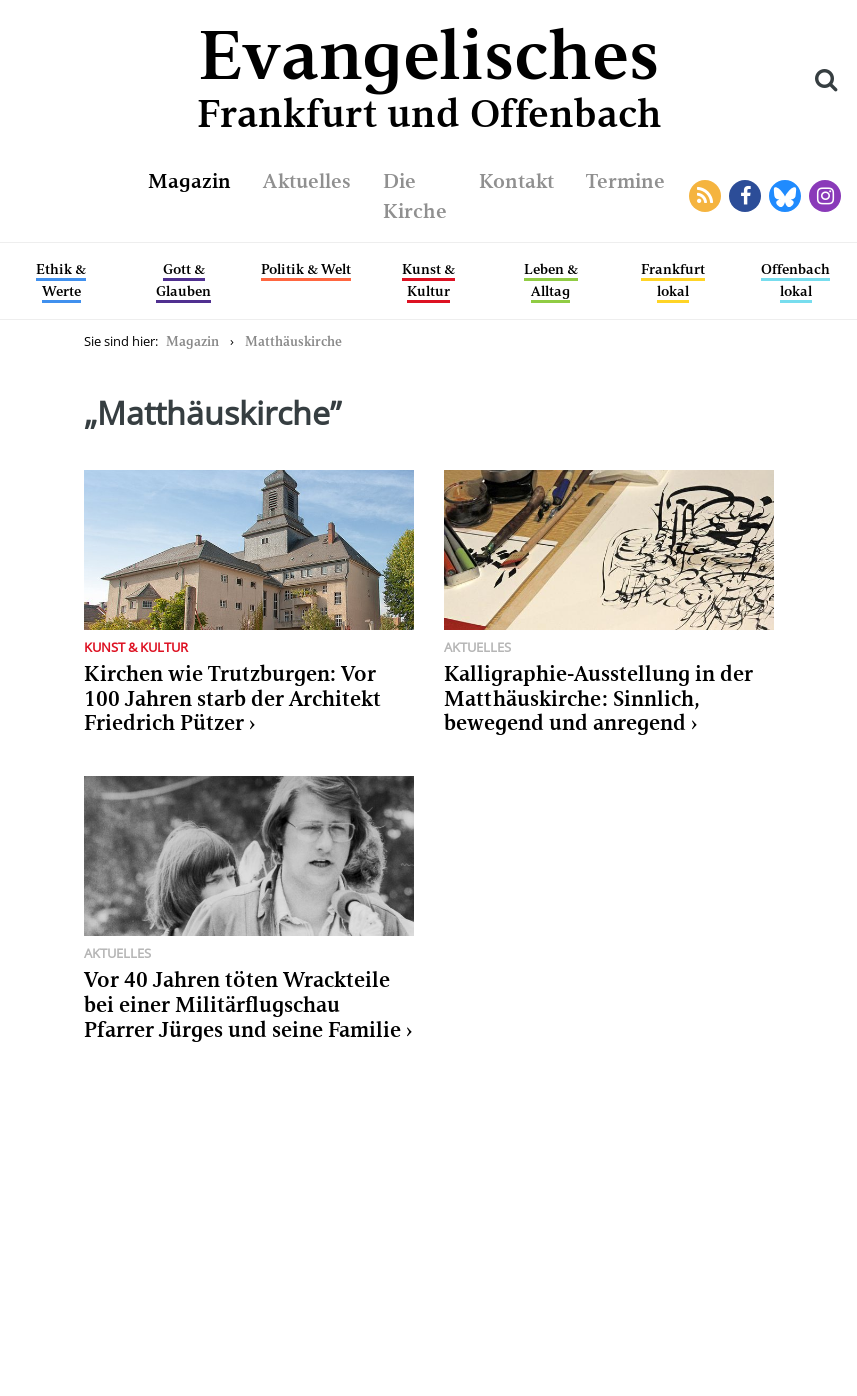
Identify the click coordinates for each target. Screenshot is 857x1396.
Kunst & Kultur (428, 280)
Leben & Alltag (551, 280)
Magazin (189, 181)
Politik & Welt (306, 269)
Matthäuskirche (293, 341)
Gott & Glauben (183, 280)
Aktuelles (307, 181)
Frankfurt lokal (673, 280)
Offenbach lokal (795, 280)
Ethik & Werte (61, 280)
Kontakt (516, 181)
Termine (625, 181)
